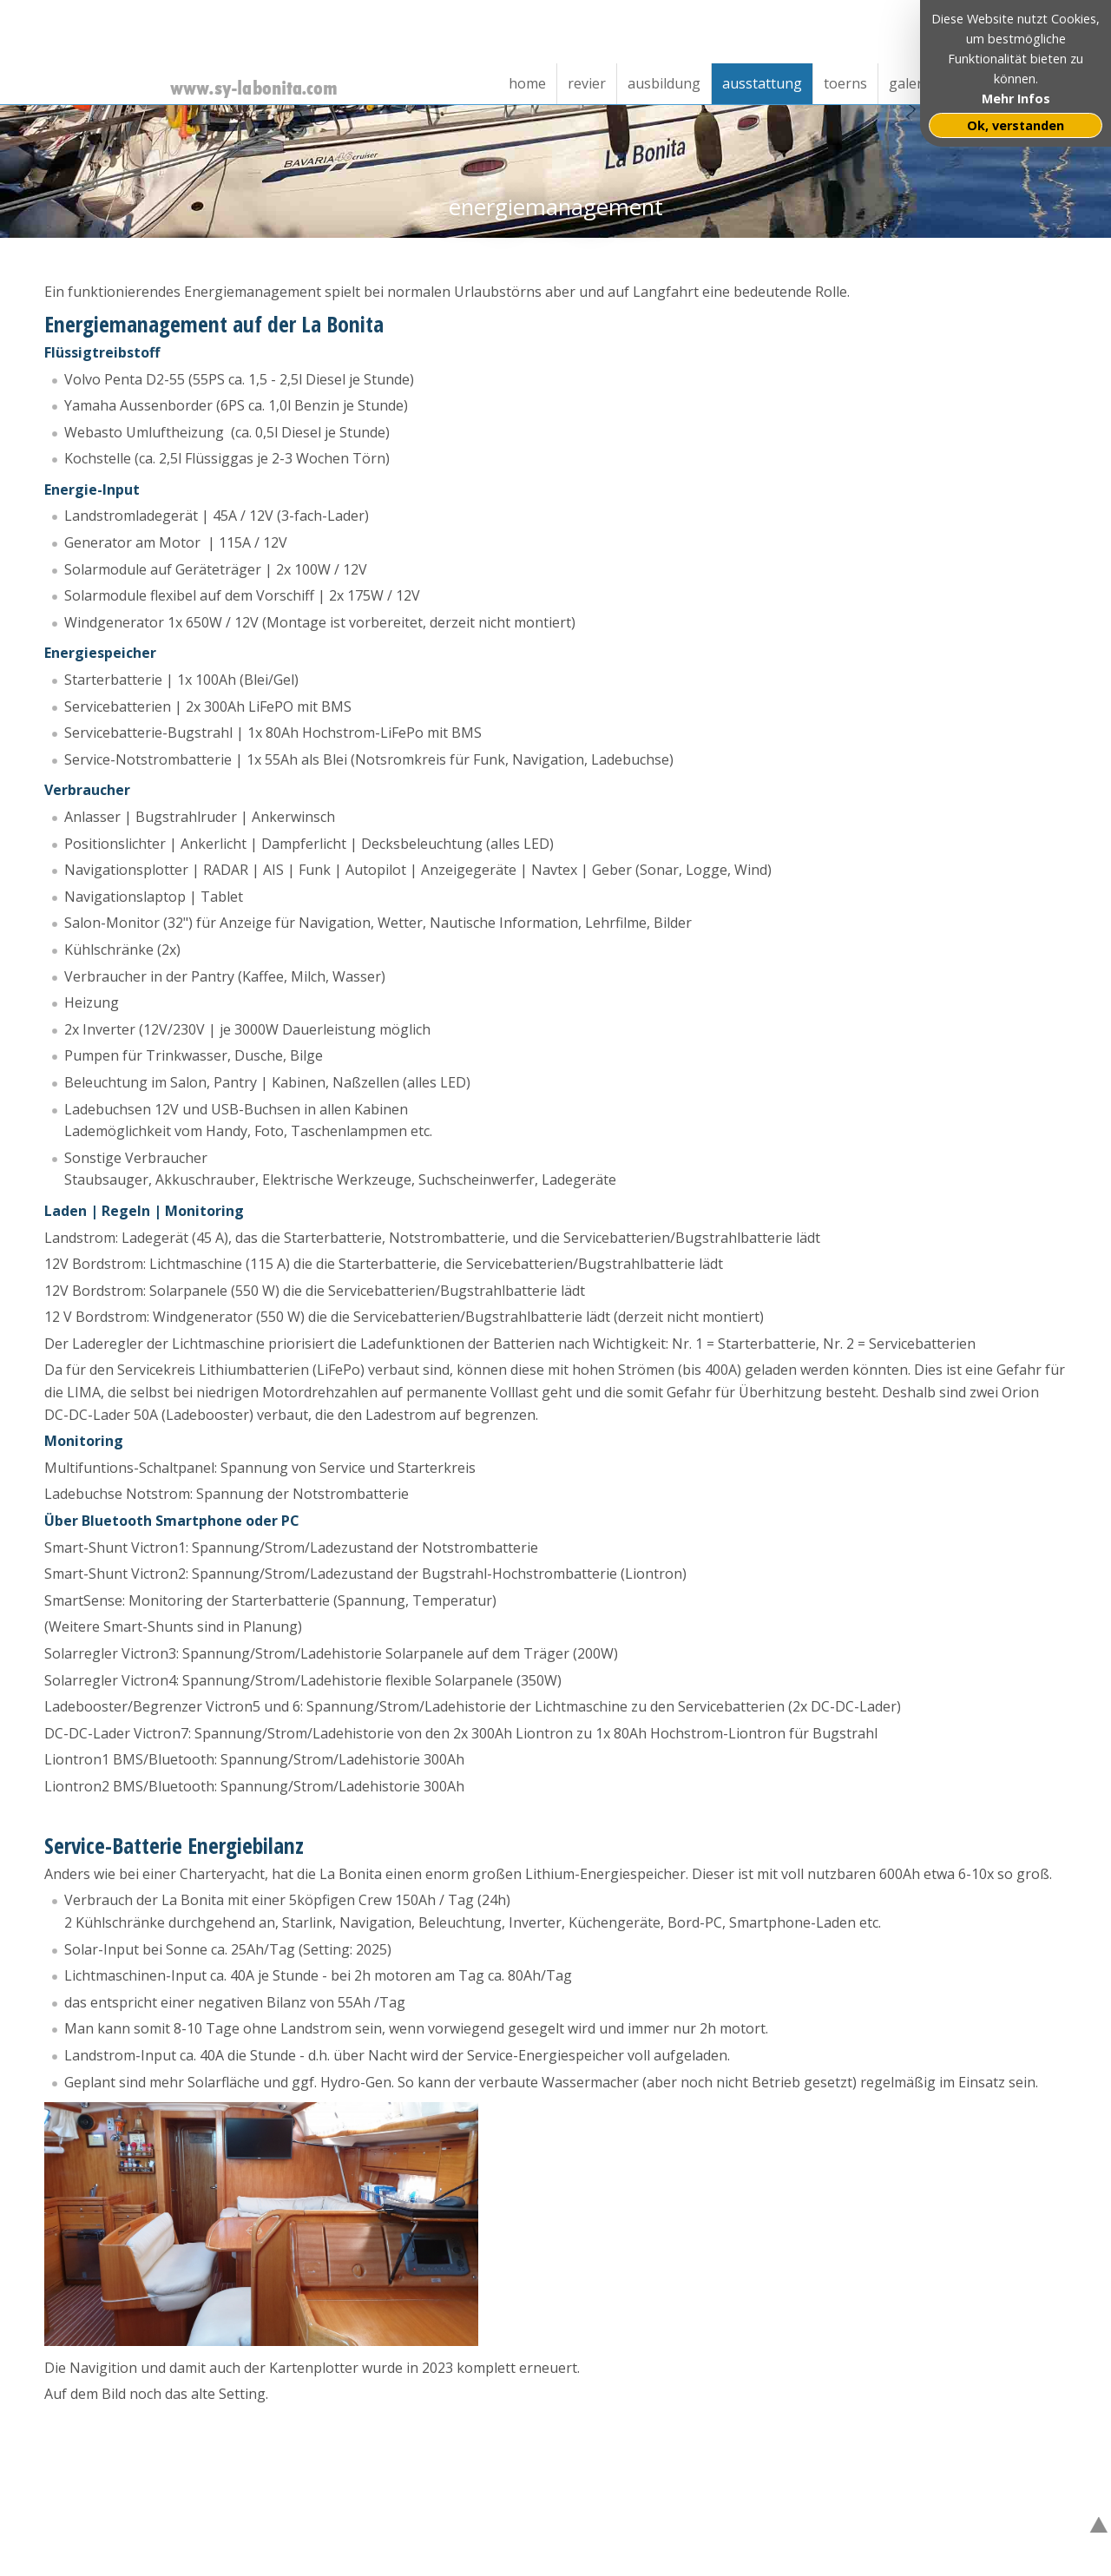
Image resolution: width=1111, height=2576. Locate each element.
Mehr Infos (1016, 98)
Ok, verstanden (1015, 125)
